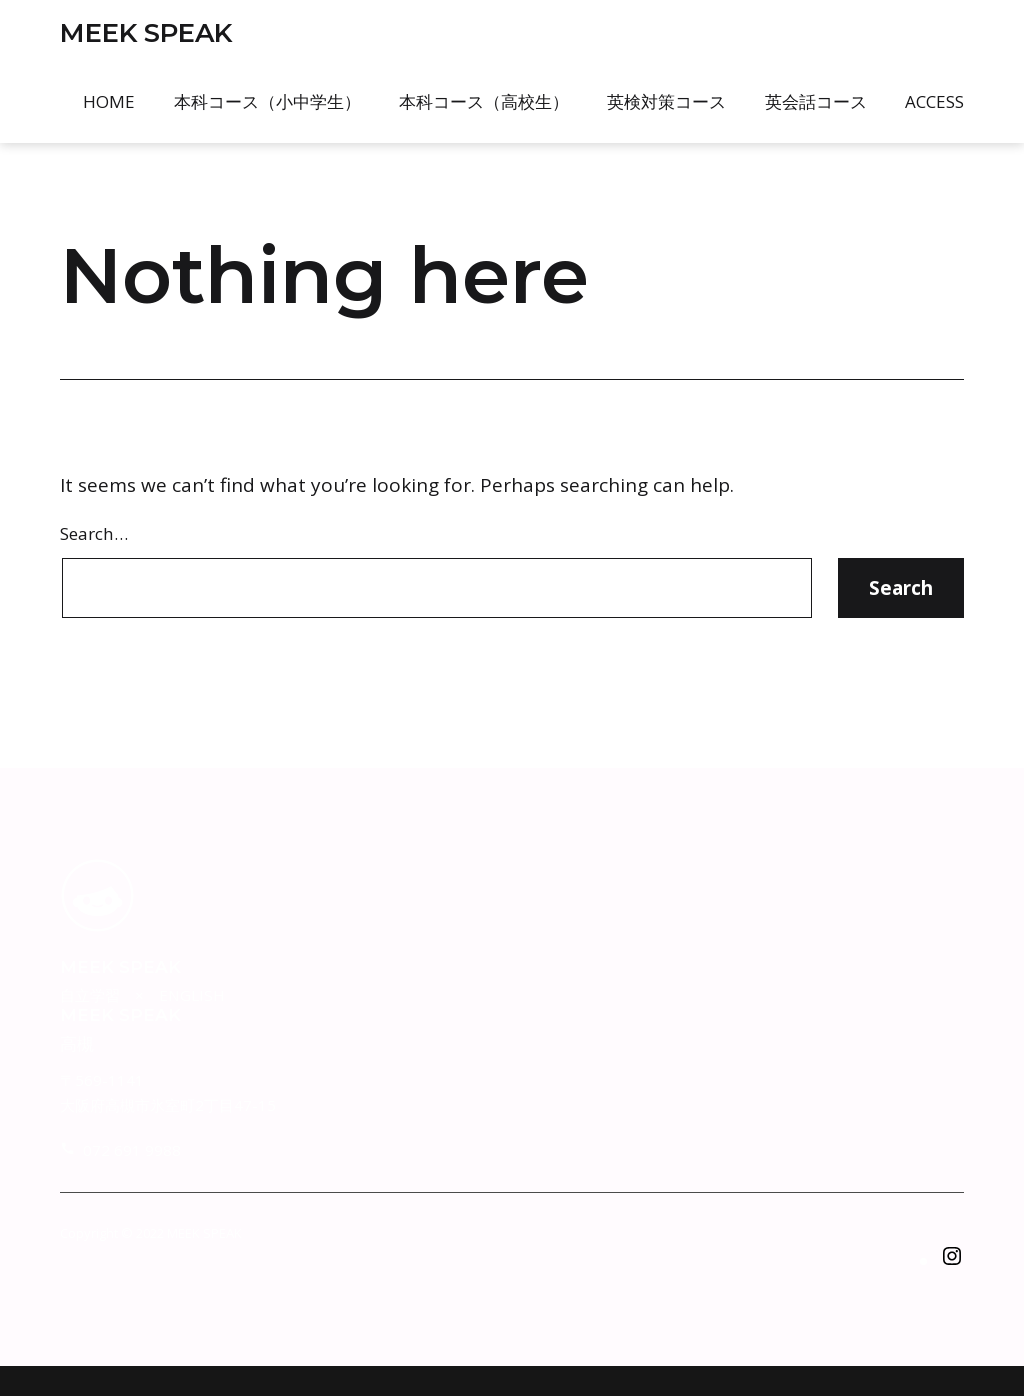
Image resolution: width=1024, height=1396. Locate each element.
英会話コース (816, 101)
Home (109, 101)
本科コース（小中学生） (267, 101)
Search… (94, 533)
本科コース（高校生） (484, 101)
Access (934, 101)
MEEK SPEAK (146, 33)
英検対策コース (666, 101)
